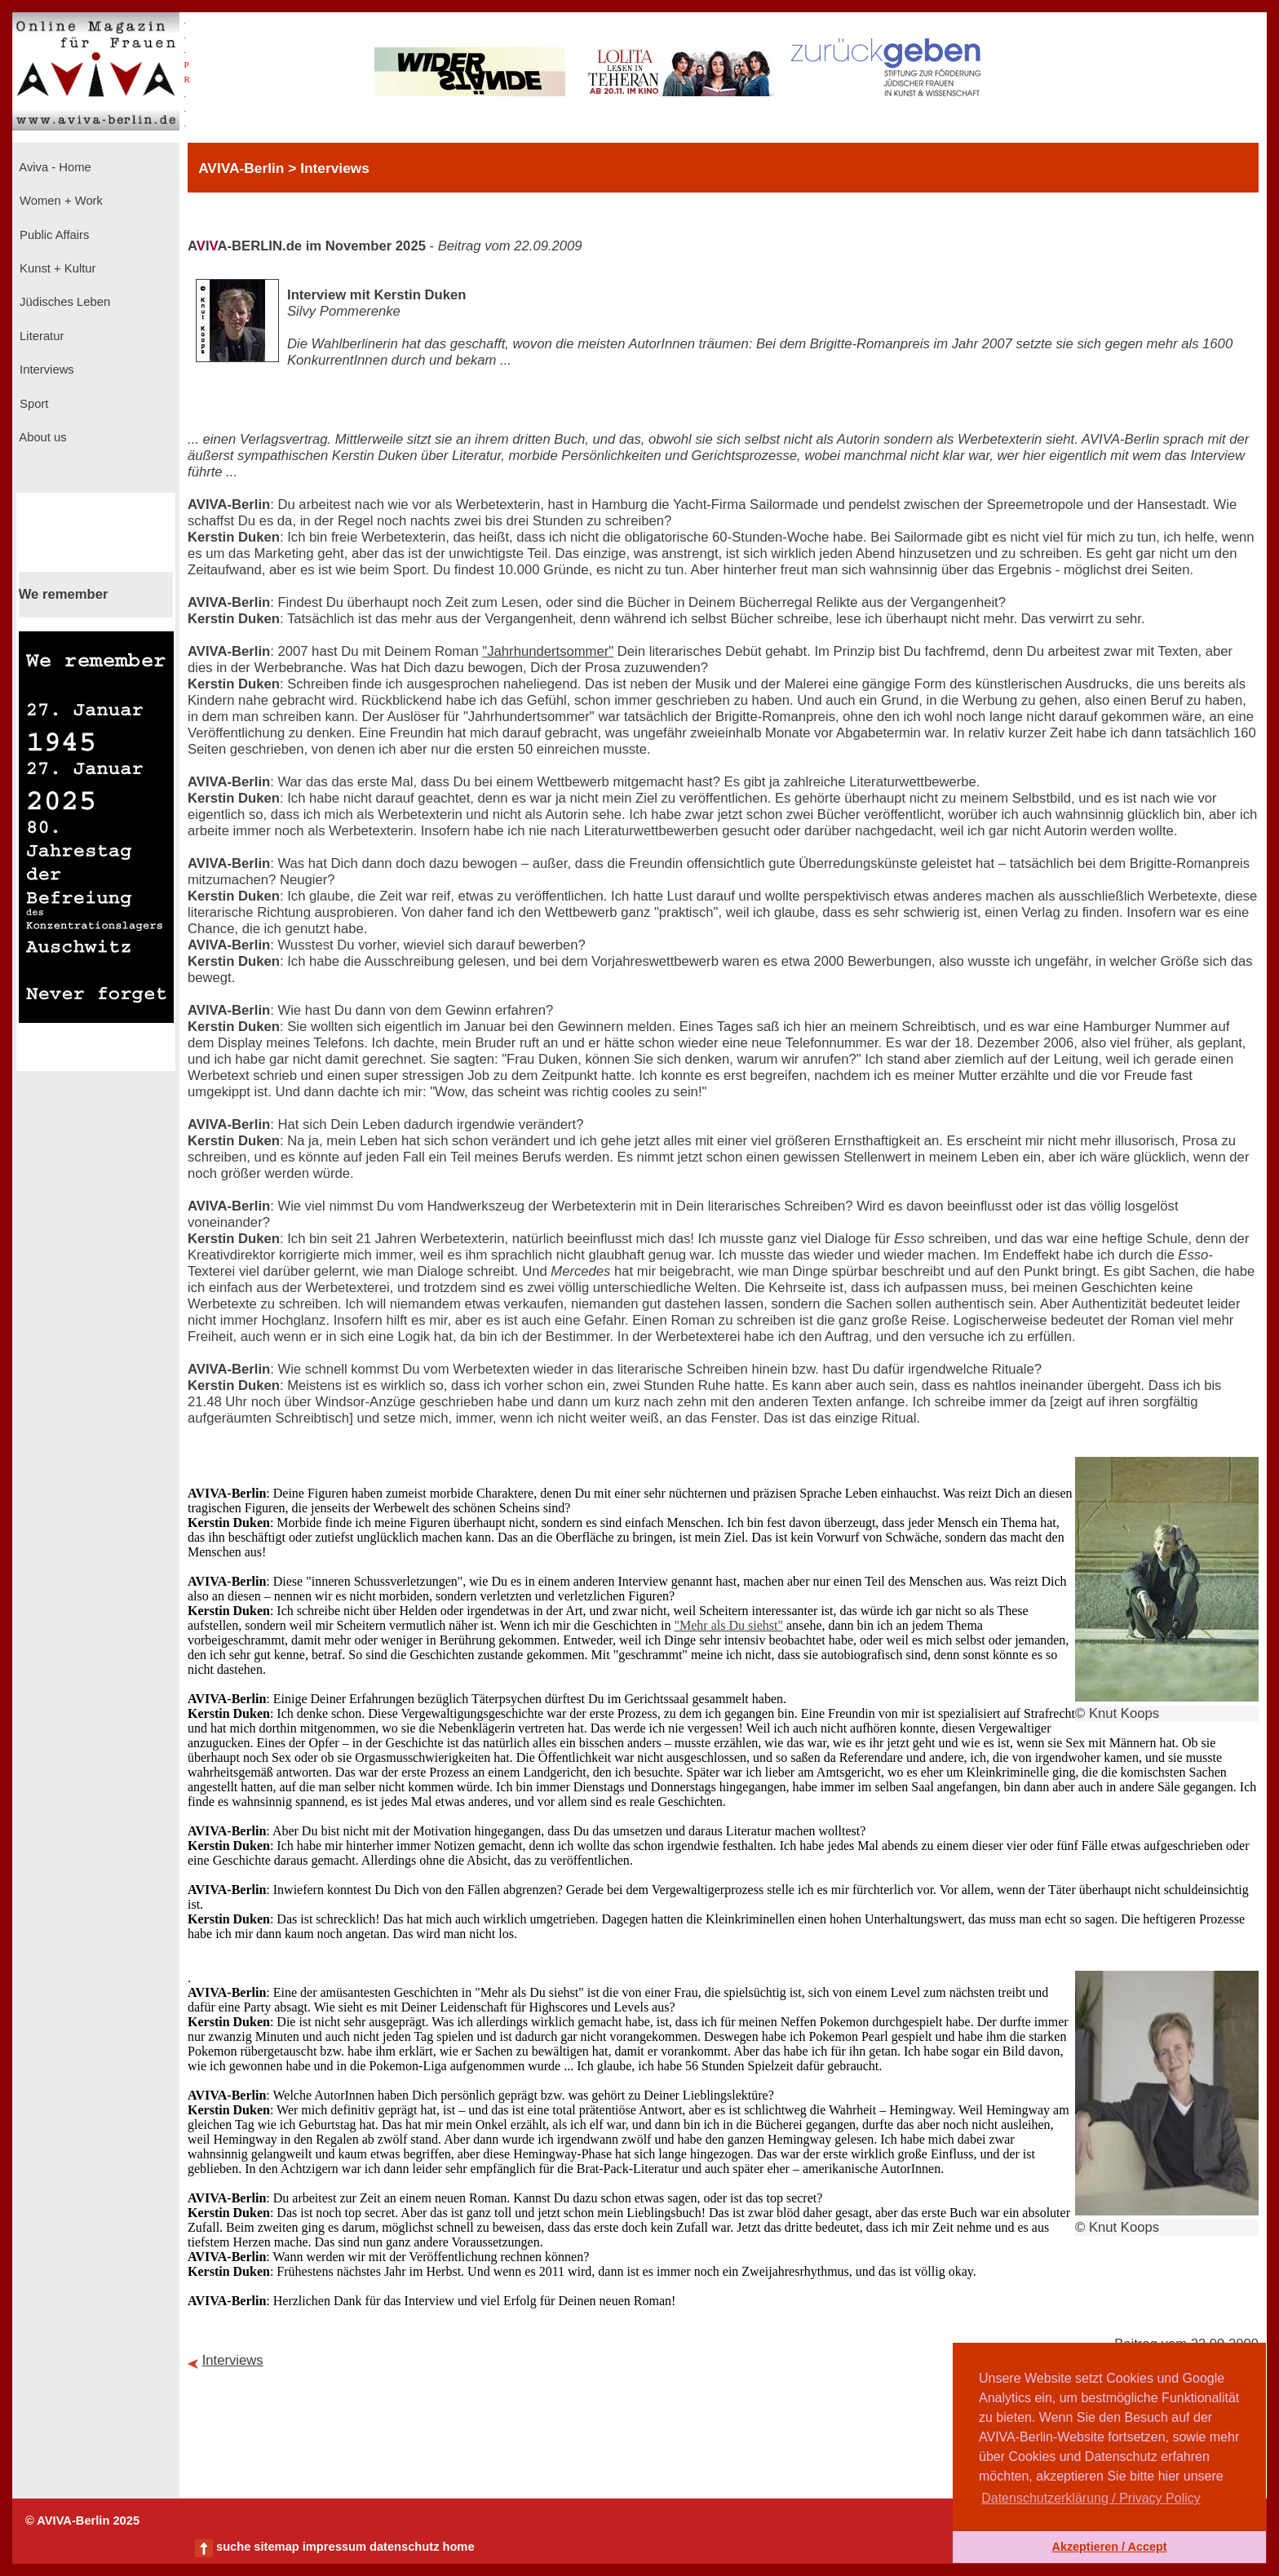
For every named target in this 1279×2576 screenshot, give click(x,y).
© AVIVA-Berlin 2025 (82, 2520)
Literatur (40, 336)
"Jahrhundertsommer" (547, 651)
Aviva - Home (53, 167)
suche (233, 2546)
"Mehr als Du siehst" (728, 1625)
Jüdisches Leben (63, 301)
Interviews (45, 369)
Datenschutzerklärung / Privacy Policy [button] (1091, 2498)
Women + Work (59, 200)
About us (41, 437)
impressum (334, 2546)
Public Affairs (52, 234)
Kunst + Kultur (55, 268)
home (458, 2546)
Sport (32, 403)
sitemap (276, 2546)
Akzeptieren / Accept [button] (1108, 2546)
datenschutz (405, 2546)
